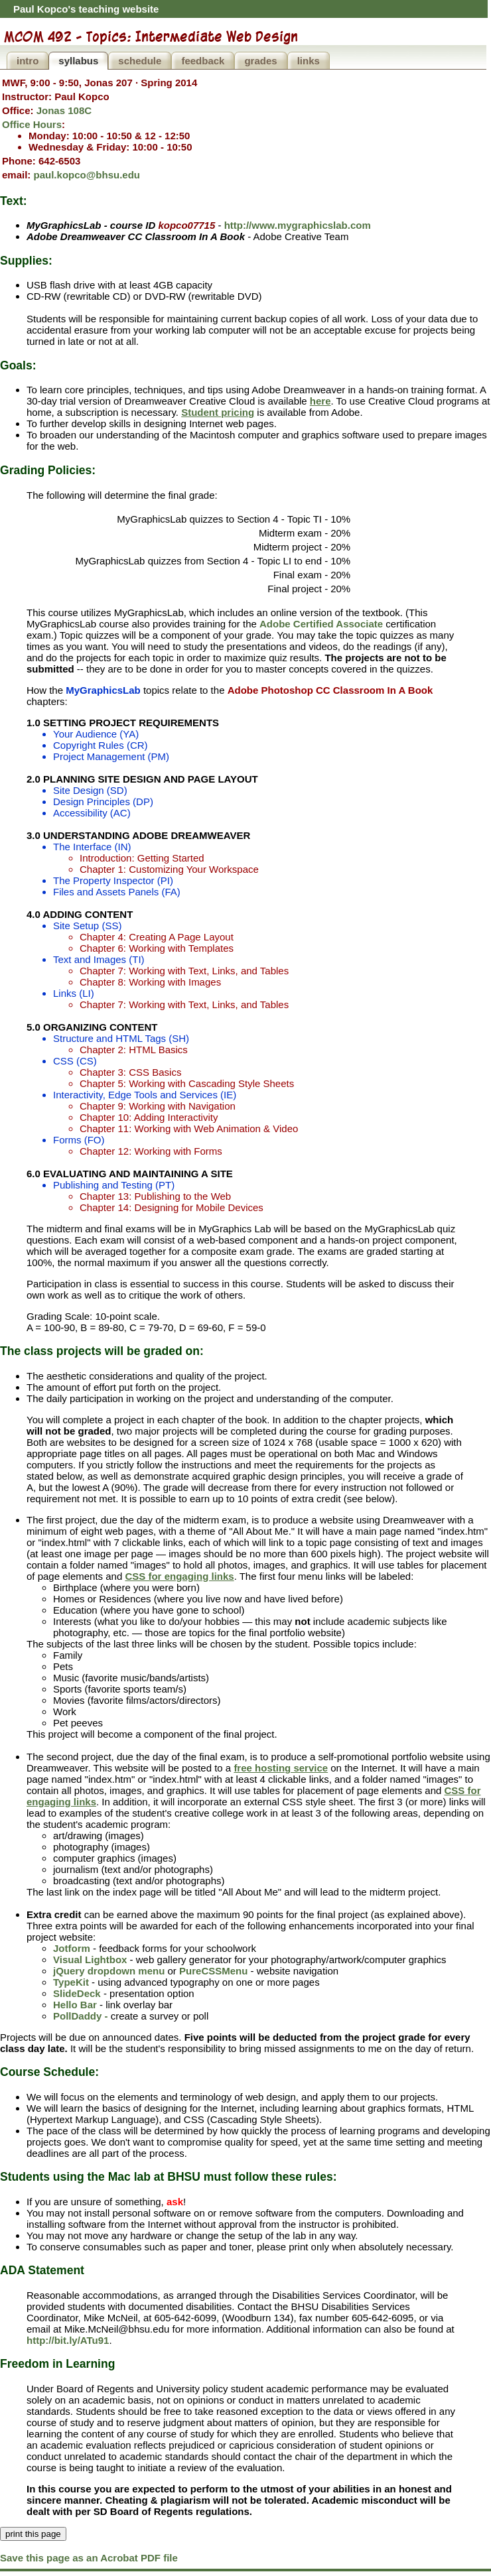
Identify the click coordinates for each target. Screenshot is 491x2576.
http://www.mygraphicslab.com (297, 225)
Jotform (71, 1948)
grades (260, 60)
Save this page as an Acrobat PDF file (89, 2557)
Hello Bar (75, 2004)
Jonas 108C (64, 110)
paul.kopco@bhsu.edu (87, 174)
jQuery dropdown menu (109, 1970)
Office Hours (32, 124)
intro (27, 60)
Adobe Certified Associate (321, 623)
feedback (202, 60)
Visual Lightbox (90, 1959)
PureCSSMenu (213, 1970)
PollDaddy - (80, 2016)
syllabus (78, 60)
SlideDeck (77, 1993)
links (308, 60)
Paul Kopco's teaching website (86, 9)
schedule (139, 60)
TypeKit (71, 1982)
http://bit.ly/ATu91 (68, 2340)
